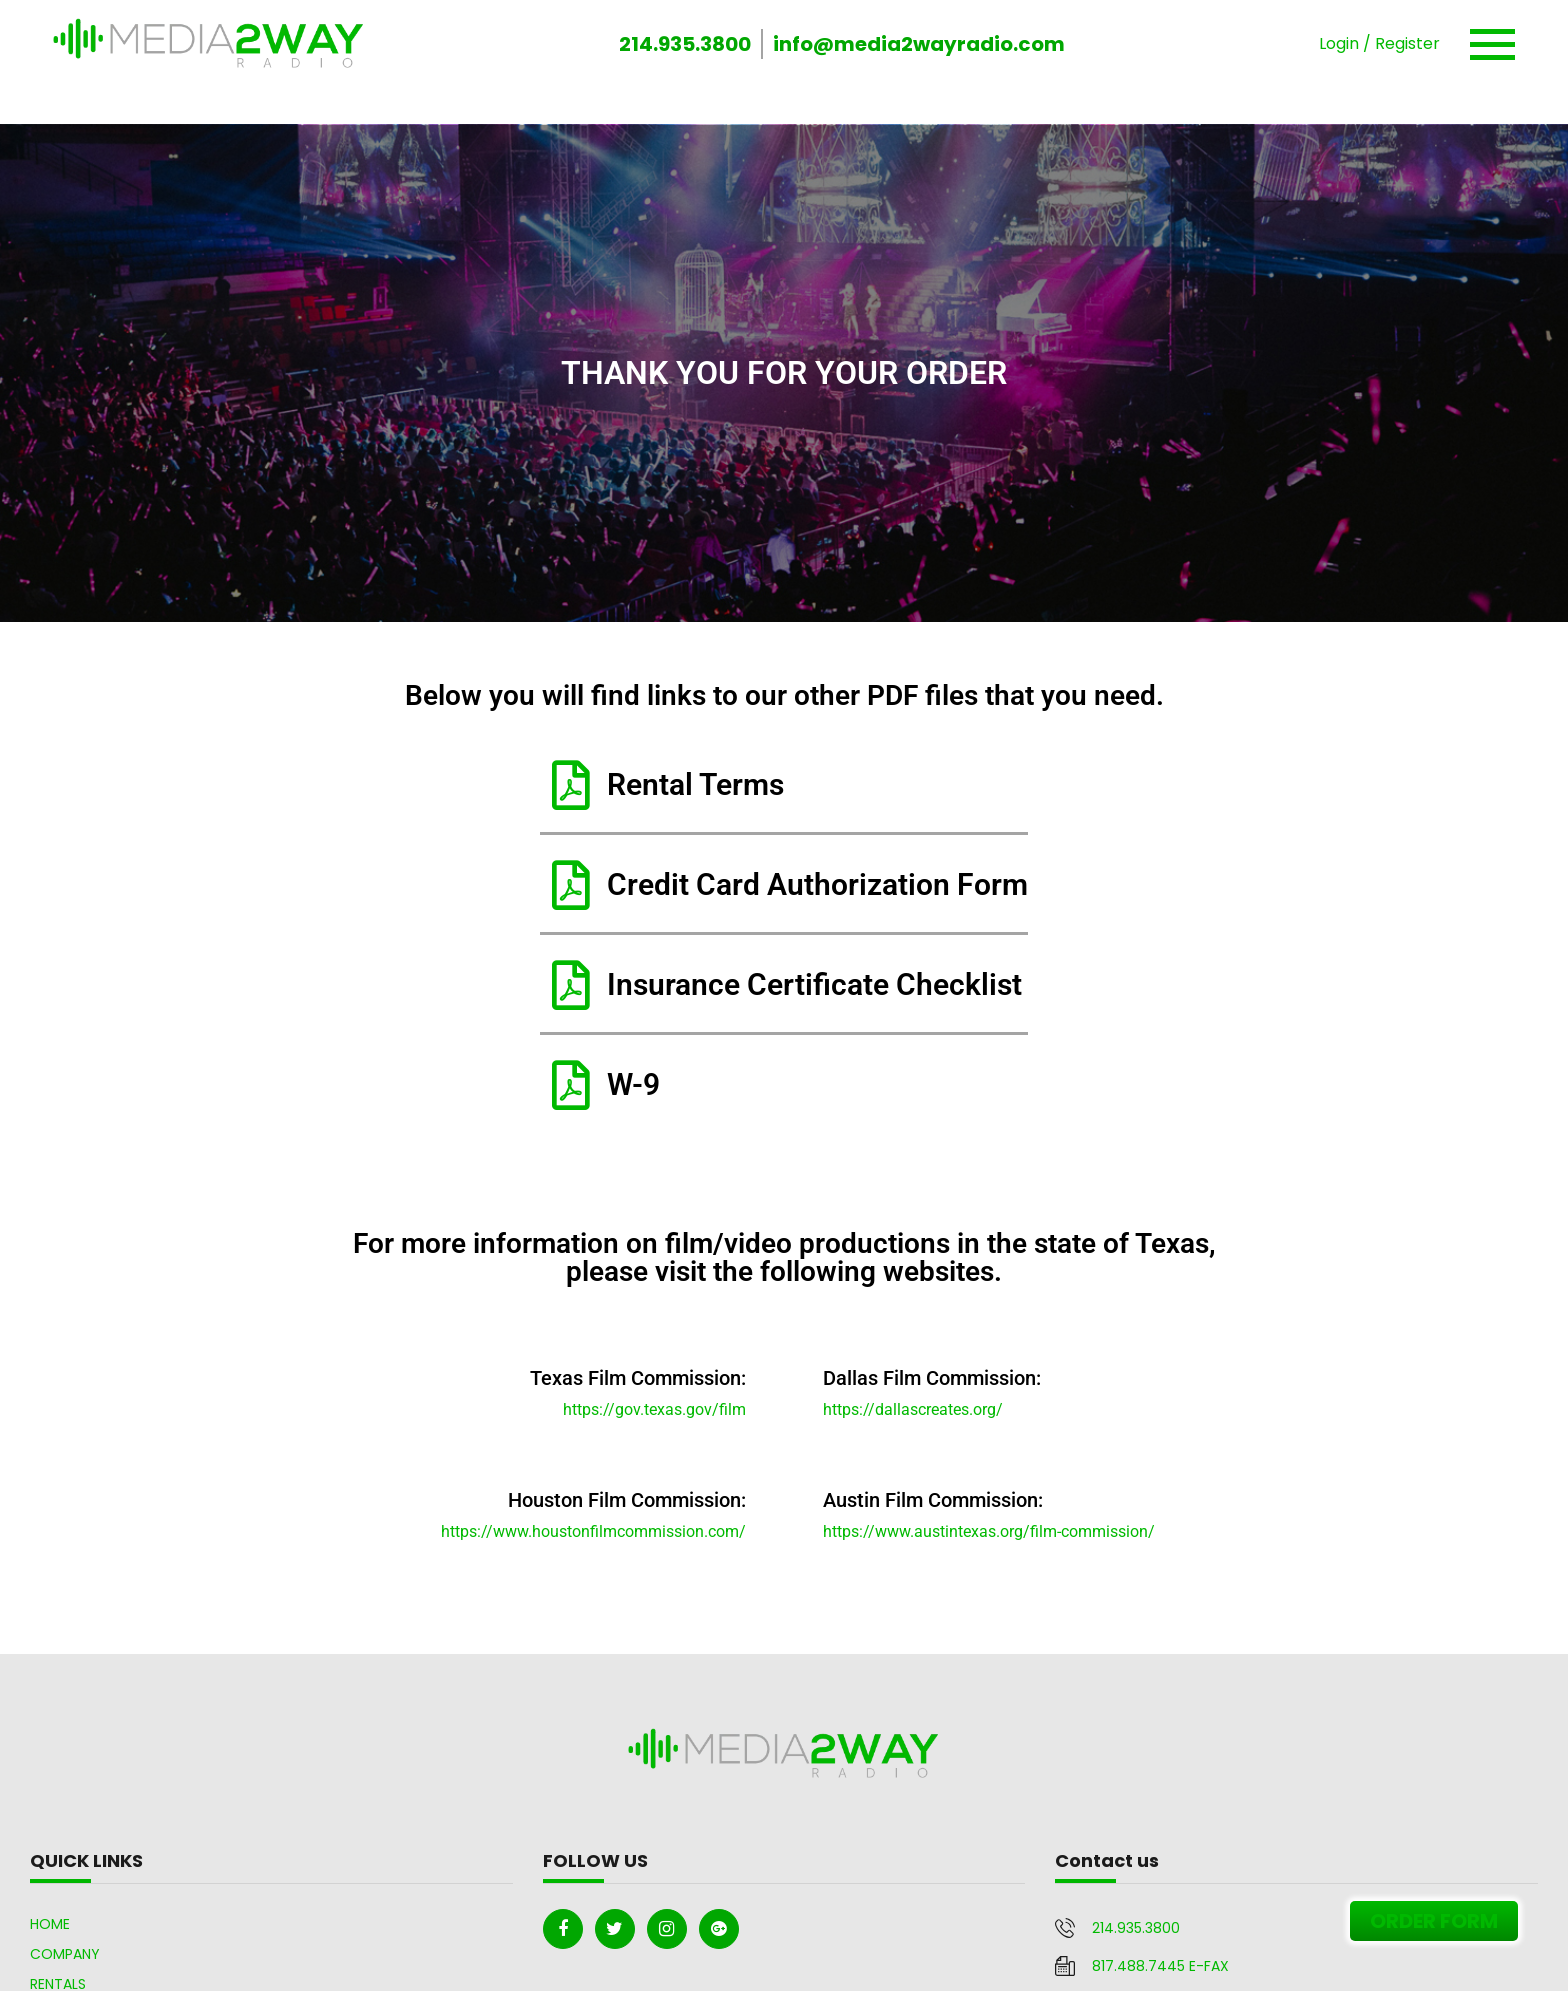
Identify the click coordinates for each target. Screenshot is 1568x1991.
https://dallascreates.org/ (913, 1409)
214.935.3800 (685, 44)
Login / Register (1379, 43)
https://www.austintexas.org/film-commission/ (989, 1531)
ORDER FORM (1434, 1921)
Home (50, 1924)
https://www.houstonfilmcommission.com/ (593, 1531)
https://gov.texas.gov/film (654, 1409)
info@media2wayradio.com (919, 44)
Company (65, 1954)
